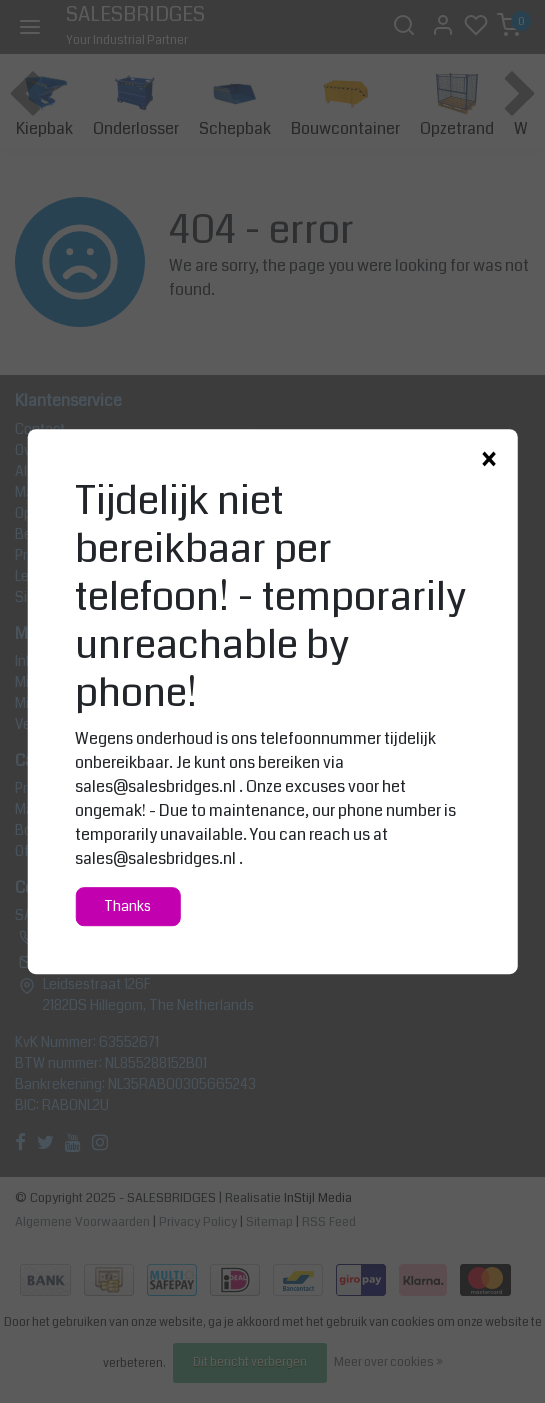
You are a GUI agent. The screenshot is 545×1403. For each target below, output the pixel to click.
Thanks (127, 906)
